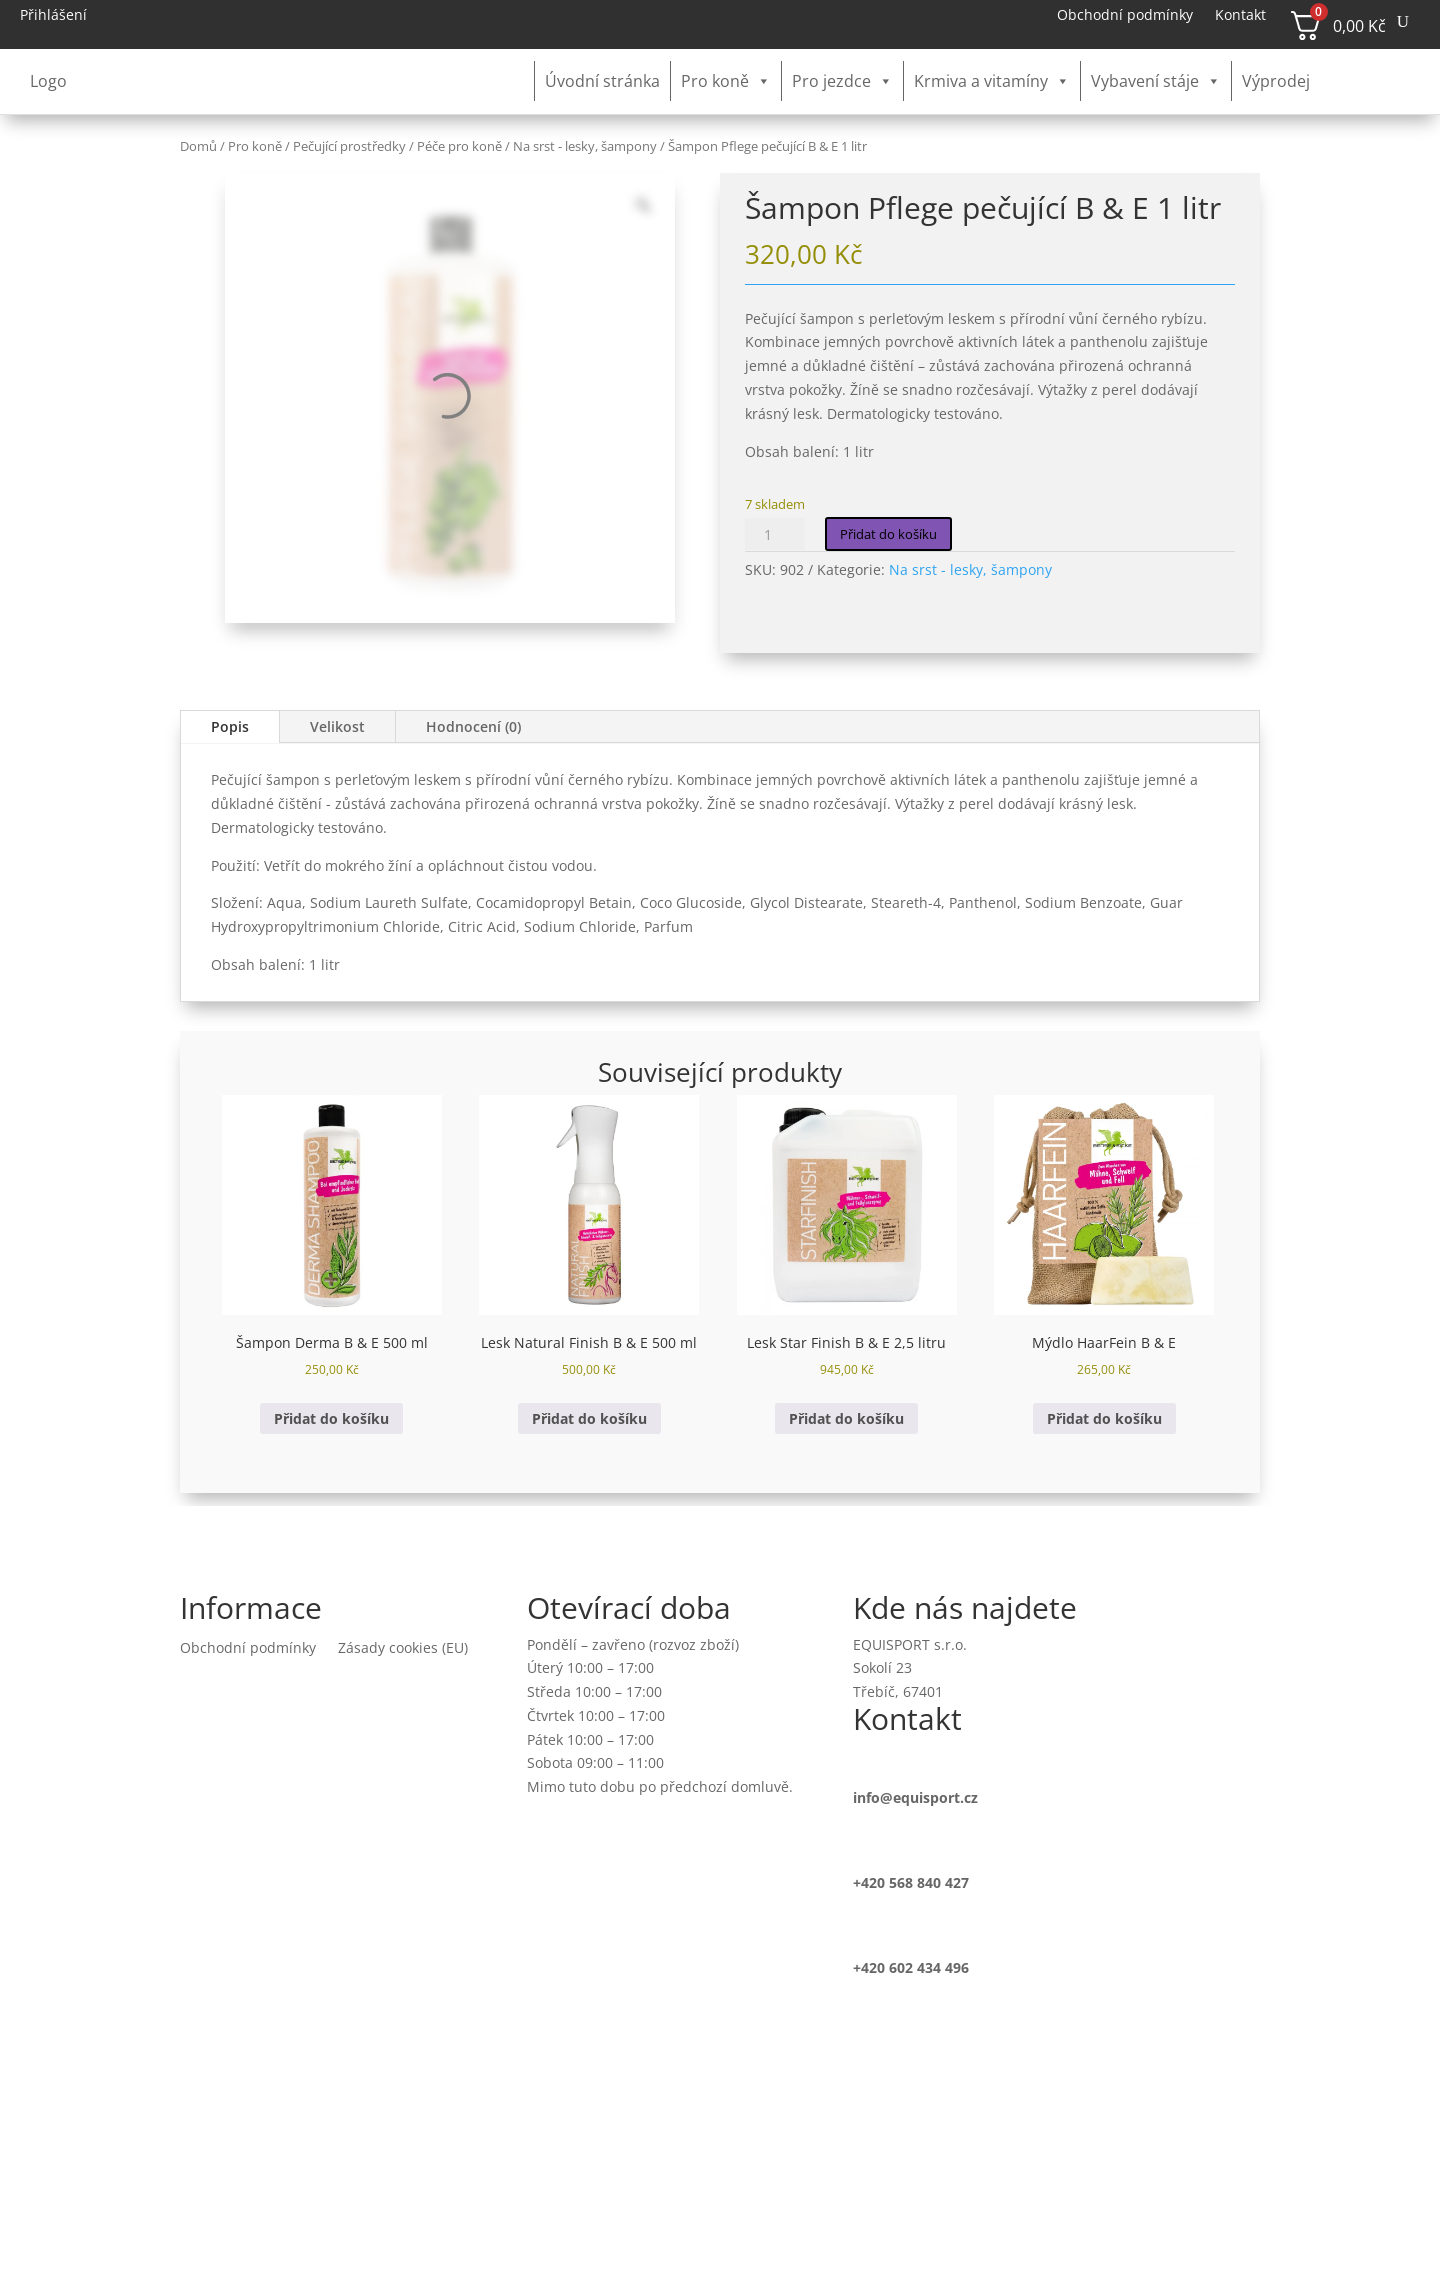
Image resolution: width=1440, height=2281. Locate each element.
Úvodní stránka (602, 81)
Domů (198, 146)
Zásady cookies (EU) (403, 1649)
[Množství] (775, 534)
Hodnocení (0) (473, 726)
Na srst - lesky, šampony (585, 146)
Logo (48, 81)
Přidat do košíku (888, 534)
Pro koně (726, 81)
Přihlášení (53, 16)
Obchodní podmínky (1125, 16)
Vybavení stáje (1156, 81)
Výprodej (1276, 81)
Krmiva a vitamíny (992, 81)
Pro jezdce (842, 81)
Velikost (337, 726)
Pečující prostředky (349, 146)
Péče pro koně (459, 146)
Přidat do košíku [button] (331, 1418)
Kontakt (1240, 16)
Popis (230, 726)
